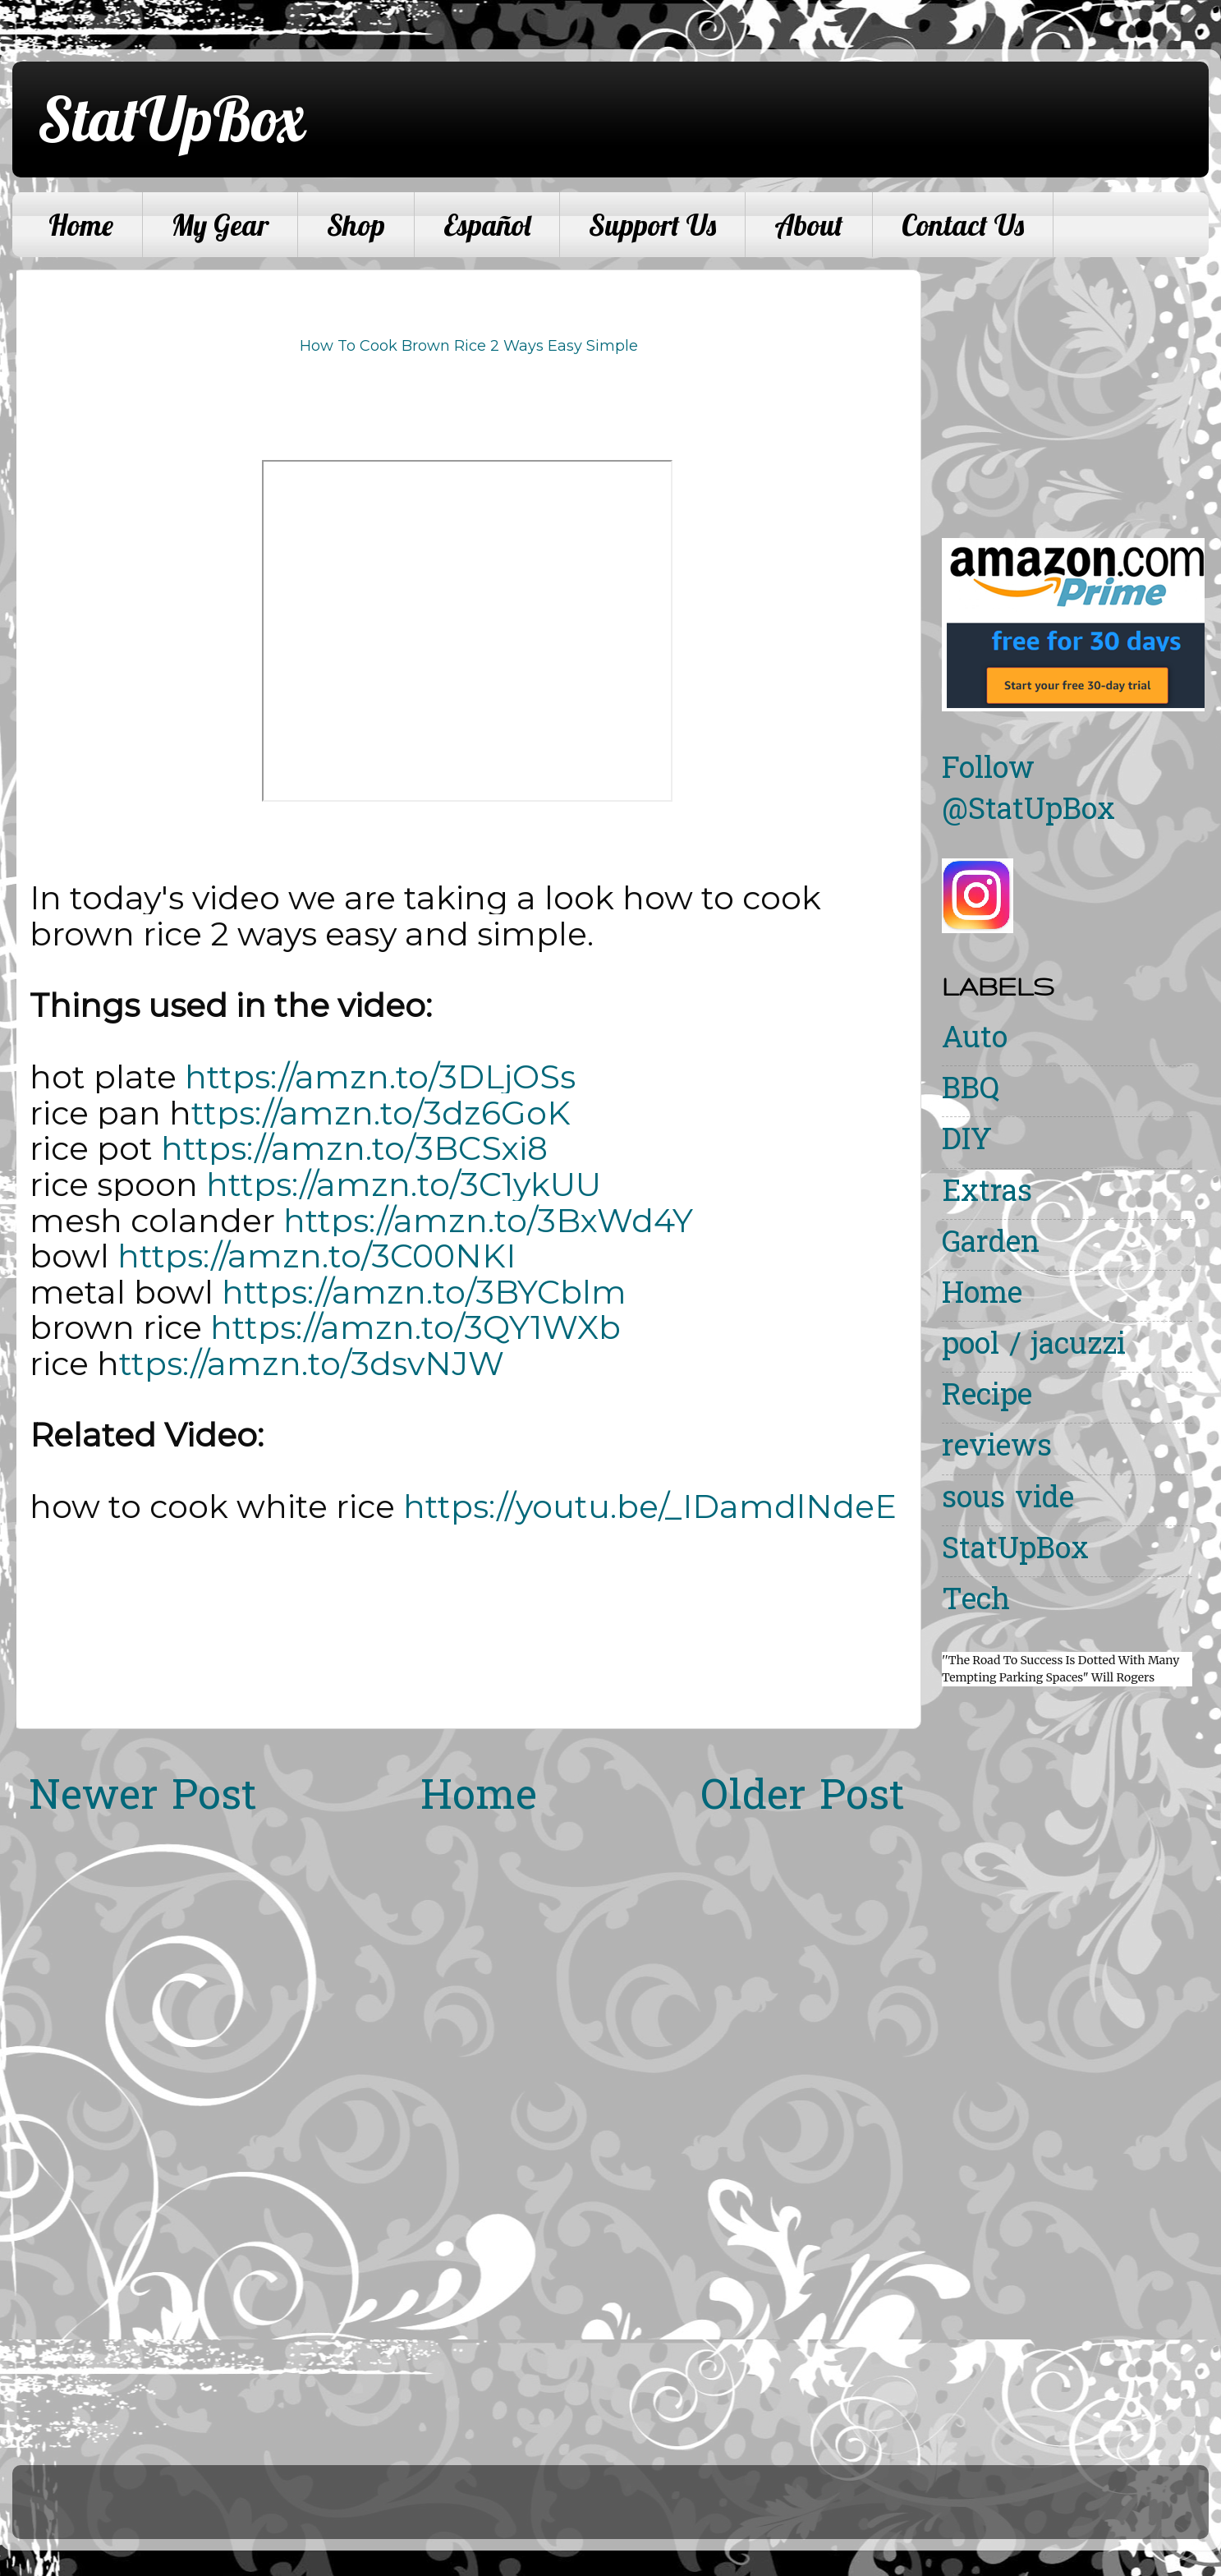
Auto (975, 1040)
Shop (356, 225)
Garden (991, 1245)
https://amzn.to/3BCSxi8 (354, 1148)
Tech (976, 1602)
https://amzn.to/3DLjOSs (380, 1077)
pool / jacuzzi (1034, 1346)
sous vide (1008, 1500)
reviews (997, 1448)
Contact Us (963, 225)
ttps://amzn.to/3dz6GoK (381, 1113)
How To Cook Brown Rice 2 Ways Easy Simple (469, 346)
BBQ (970, 1091)
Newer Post (143, 1799)
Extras (987, 1194)
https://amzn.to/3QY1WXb (415, 1327)
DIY (967, 1142)
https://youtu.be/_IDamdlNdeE (650, 1506)
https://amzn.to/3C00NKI (316, 1256)
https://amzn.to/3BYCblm (424, 1292)
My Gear (220, 225)
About (808, 225)
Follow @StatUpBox (1028, 791)
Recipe (987, 1397)
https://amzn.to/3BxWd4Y (488, 1220)
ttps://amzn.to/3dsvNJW (311, 1363)
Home (80, 225)
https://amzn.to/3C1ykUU (403, 1184)
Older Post (802, 1799)
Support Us (652, 225)
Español (486, 225)
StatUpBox (171, 118)
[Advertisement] (1080, 384)
